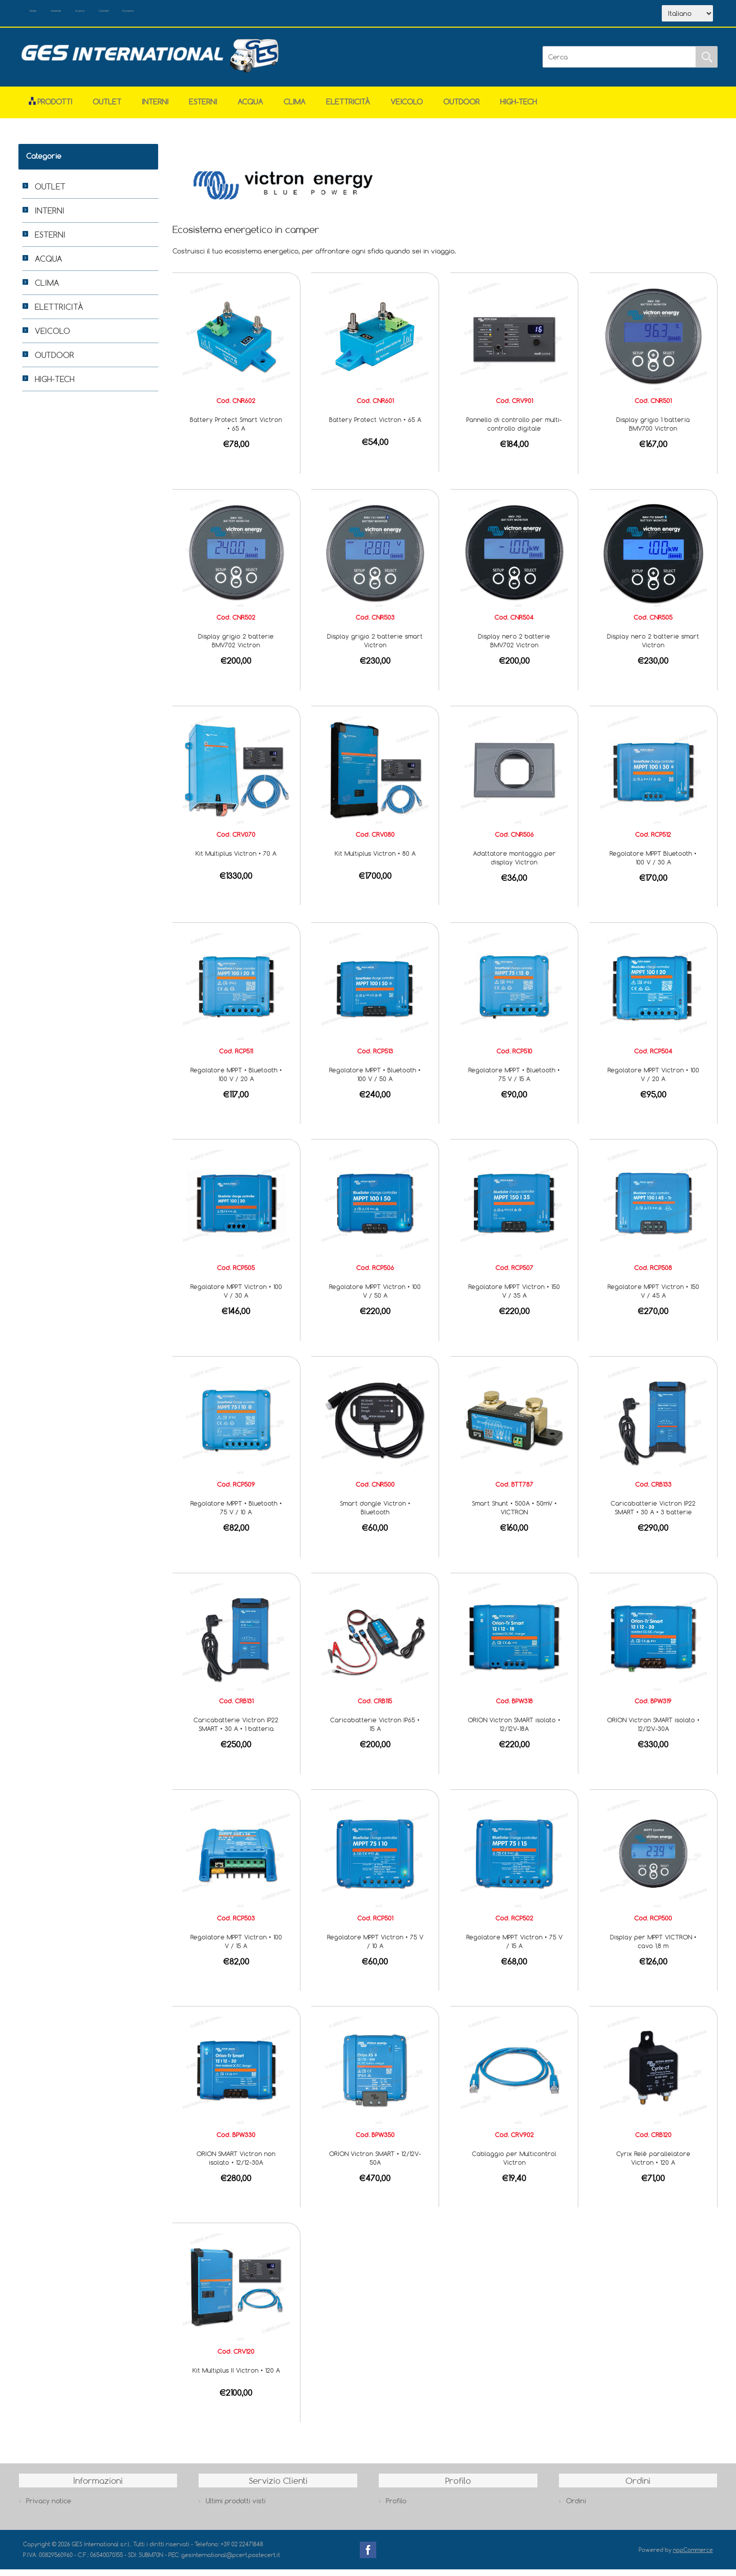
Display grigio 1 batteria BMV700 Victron (653, 430)
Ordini (576, 2507)
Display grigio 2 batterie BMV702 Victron (236, 647)
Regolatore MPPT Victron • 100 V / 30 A (236, 1297)
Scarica (141, 14)
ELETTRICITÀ (348, 108)
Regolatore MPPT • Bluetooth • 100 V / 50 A (375, 1080)
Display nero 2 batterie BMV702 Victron (514, 647)
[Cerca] (619, 63)
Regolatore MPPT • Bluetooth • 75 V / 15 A (514, 1080)
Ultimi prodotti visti (236, 2507)
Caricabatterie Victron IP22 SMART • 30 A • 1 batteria (235, 1730)
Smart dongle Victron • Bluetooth (375, 1514)
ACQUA (250, 108)
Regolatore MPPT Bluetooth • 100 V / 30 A (653, 864)
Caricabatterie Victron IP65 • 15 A (375, 1730)
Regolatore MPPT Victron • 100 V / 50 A (375, 1297)
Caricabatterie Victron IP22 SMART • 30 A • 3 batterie (653, 1514)
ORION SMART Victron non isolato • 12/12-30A (236, 2164)
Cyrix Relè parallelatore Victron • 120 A (653, 2164)
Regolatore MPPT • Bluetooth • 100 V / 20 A (236, 1080)
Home (47, 14)
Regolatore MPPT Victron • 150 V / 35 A (514, 1297)
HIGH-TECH (518, 108)
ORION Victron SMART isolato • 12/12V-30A (653, 1730)
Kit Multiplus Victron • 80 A (375, 860)
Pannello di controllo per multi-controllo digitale (514, 430)
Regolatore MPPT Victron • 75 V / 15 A (514, 1947)
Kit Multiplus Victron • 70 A (236, 860)
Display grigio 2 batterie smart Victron (375, 647)
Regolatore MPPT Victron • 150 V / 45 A (653, 1297)
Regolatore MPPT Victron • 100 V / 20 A (653, 1080)
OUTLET (107, 108)
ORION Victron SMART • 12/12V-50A (375, 2164)
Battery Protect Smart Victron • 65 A (236, 430)
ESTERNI (203, 108)
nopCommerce (693, 2556)
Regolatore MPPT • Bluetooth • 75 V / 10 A (236, 1514)
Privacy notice (48, 2507)
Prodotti (50, 108)
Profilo (396, 2507)
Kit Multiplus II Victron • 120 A (236, 2377)
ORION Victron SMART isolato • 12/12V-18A (514, 1730)
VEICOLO (407, 108)
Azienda (92, 14)
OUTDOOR (461, 108)
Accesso (235, 14)
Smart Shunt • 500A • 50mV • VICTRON (514, 1514)
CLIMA (295, 108)
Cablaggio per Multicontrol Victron (514, 2164)
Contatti (188, 14)
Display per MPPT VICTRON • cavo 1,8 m (653, 1947)
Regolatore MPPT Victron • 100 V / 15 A (236, 1947)
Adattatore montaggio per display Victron (514, 864)
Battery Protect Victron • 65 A (375, 426)
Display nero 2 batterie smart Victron (653, 647)
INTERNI (155, 108)
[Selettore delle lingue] (687, 17)
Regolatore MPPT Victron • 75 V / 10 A (375, 1947)
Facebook (368, 2556)
